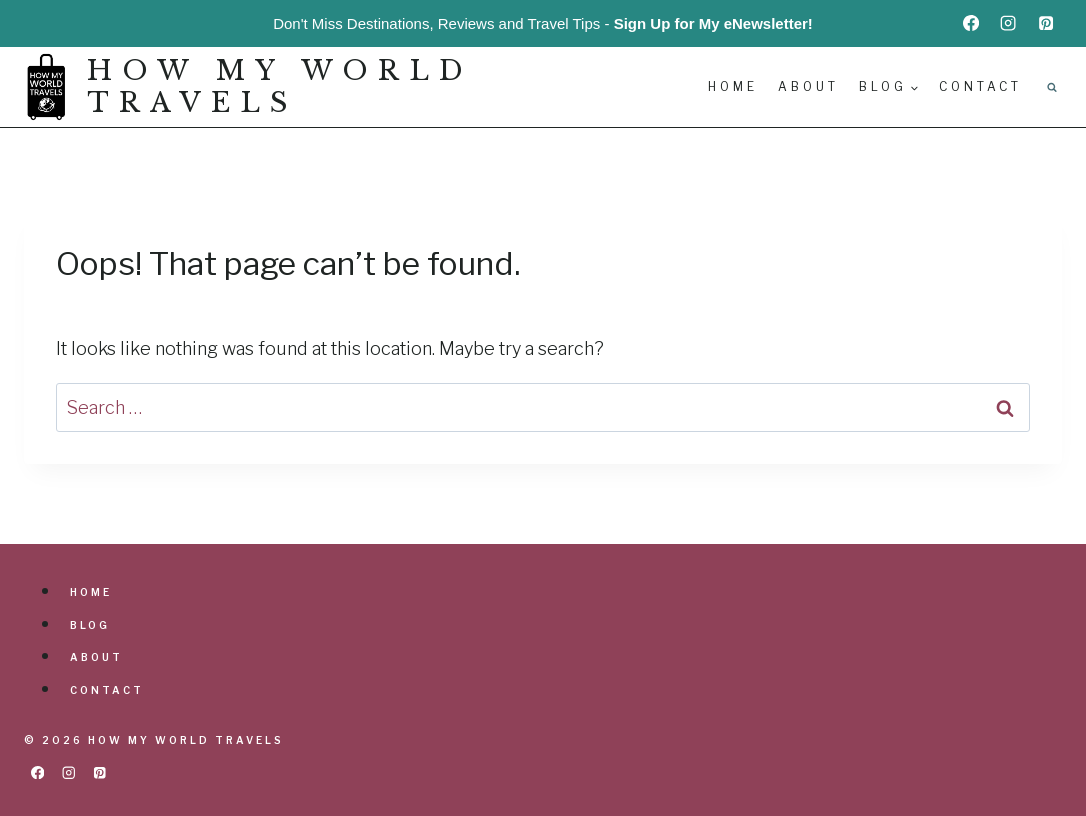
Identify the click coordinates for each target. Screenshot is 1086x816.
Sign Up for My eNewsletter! (713, 23)
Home (733, 86)
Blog (90, 625)
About (808, 86)
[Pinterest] (1046, 23)
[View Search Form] (1052, 87)
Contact (980, 86)
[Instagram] (1008, 23)
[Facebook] (971, 23)
